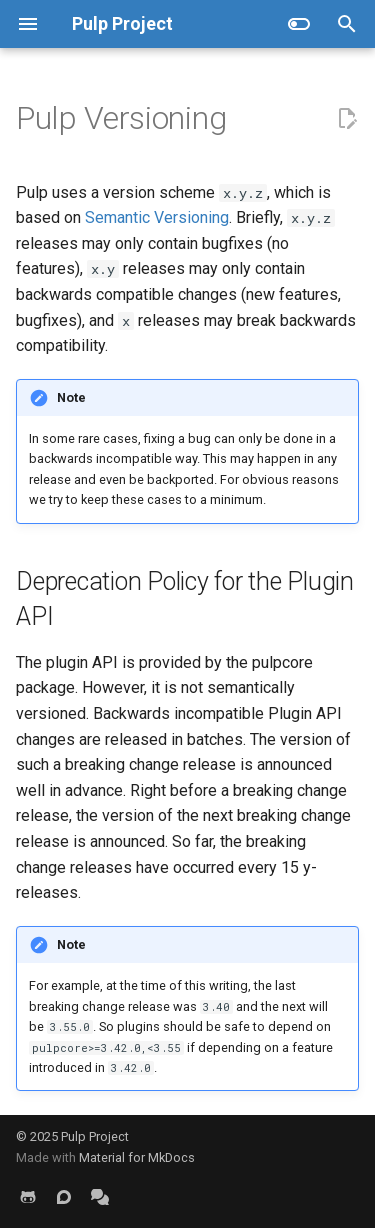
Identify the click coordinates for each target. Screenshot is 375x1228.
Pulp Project (95, 1136)
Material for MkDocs (137, 1157)
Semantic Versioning (157, 217)
